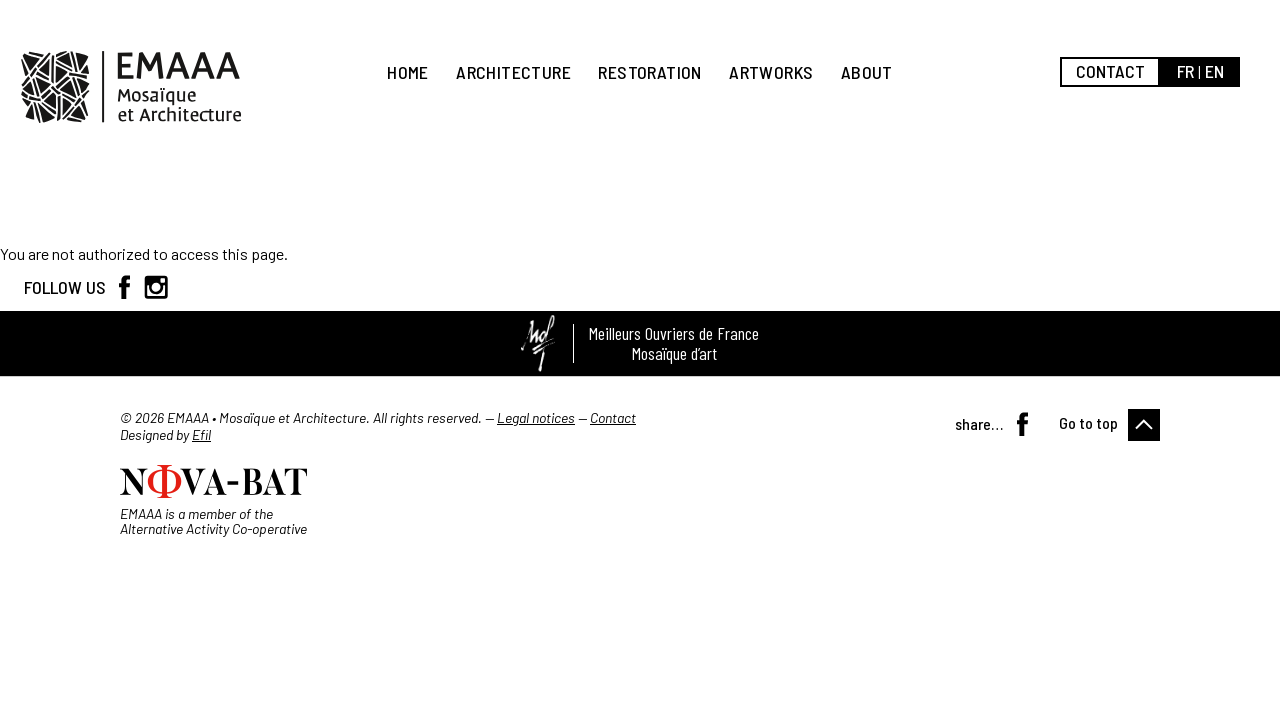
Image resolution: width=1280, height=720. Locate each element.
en (1214, 71)
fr (1185, 71)
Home (408, 72)
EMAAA (131, 87)
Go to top (1088, 422)
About (867, 72)
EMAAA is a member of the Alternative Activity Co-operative (213, 521)
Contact (1110, 71)
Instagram (156, 287)
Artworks (771, 72)
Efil (201, 434)
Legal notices (536, 417)
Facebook (124, 287)
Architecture (513, 72)
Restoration (649, 72)
